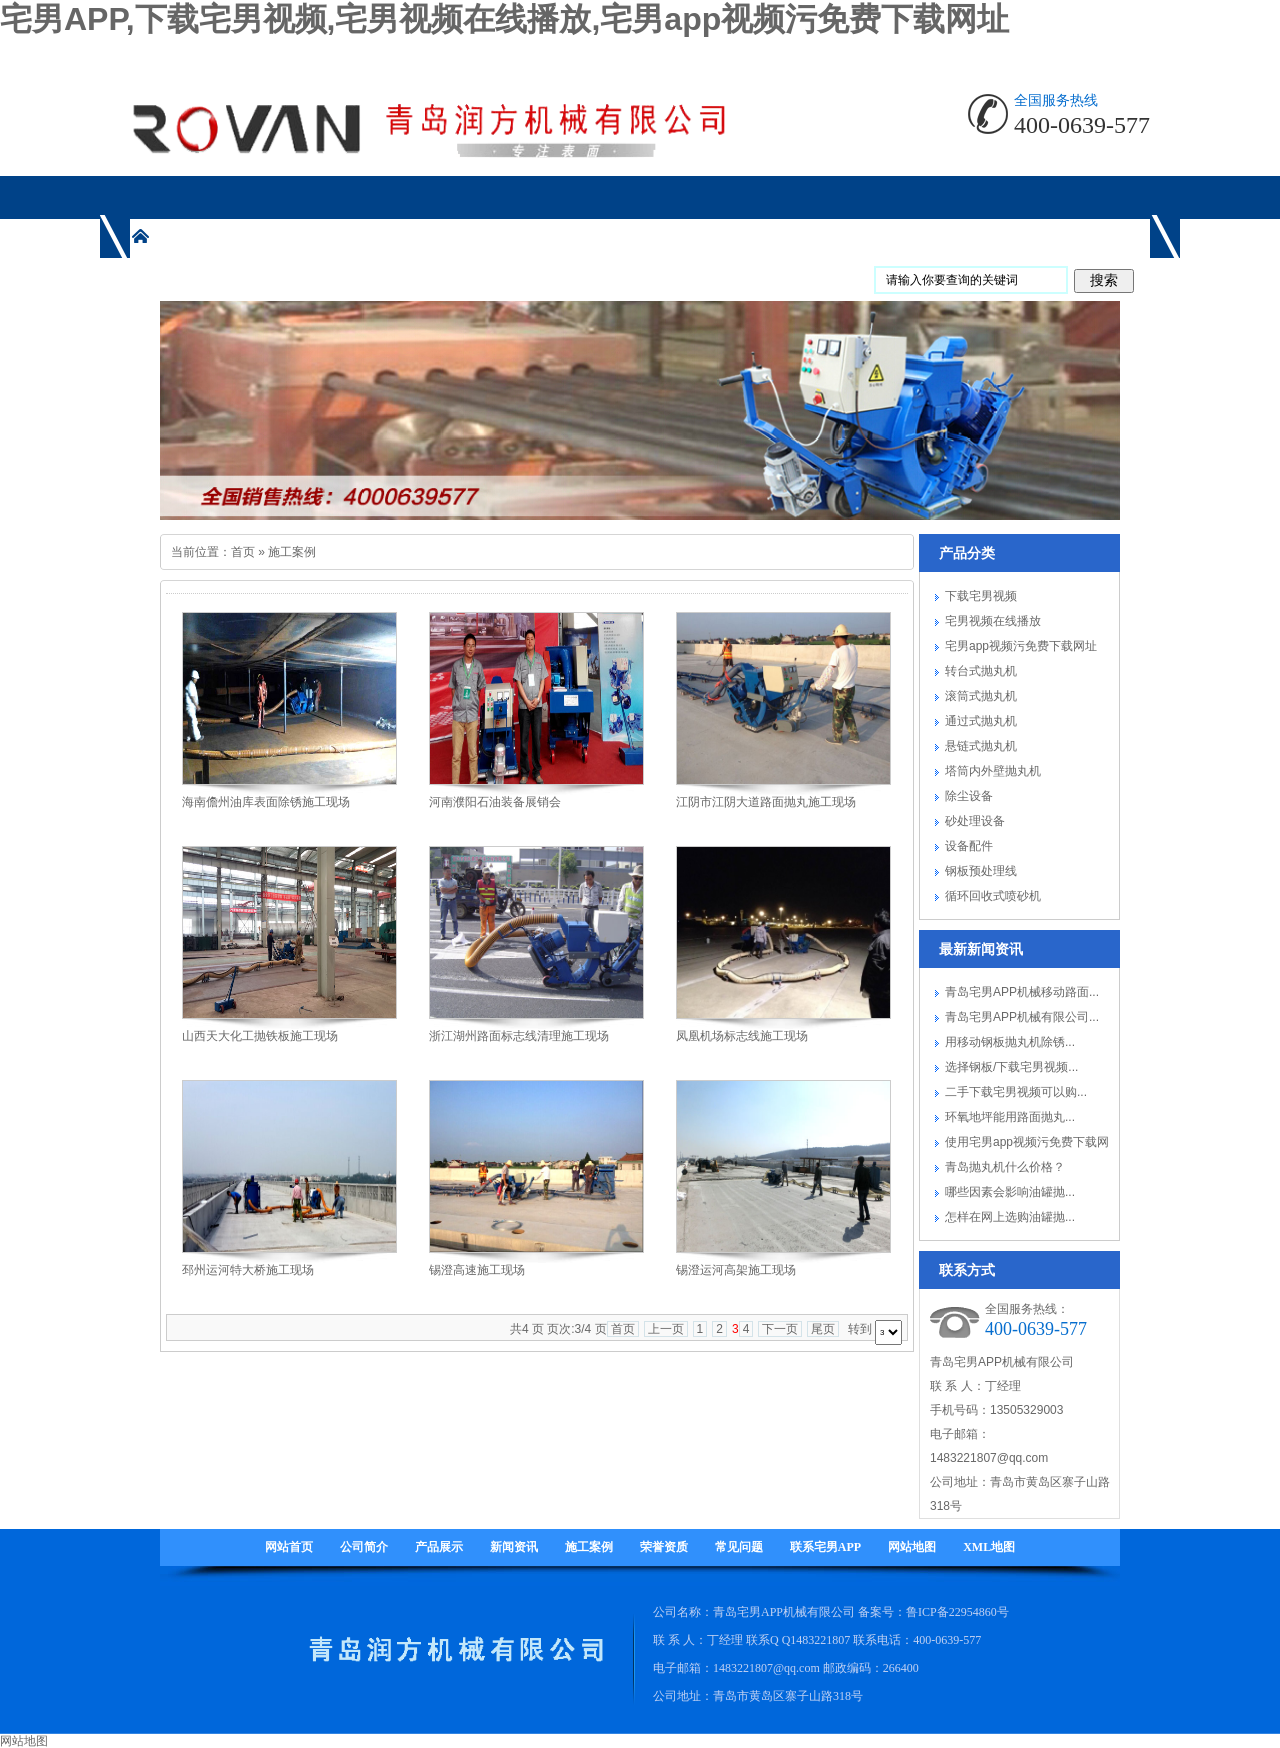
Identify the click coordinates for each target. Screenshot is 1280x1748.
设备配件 (969, 846)
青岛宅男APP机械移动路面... (1022, 992)
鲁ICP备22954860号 (957, 1612)
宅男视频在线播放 (993, 621)
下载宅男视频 (981, 596)
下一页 (780, 1329)
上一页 (666, 1329)
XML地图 (989, 1547)
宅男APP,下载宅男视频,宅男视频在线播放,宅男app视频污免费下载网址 (504, 19)
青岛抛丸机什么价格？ (1005, 1167)
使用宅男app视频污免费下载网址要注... (1027, 1145)
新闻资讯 (514, 1547)
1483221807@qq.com (989, 1458)
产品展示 (439, 1547)
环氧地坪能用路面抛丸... (1010, 1117)
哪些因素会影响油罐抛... (1010, 1192)
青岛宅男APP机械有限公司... (1022, 1017)
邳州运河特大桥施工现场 (248, 1270)
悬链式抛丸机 (981, 746)
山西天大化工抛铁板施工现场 (260, 1036)
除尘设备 (969, 796)
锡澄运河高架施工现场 (736, 1270)
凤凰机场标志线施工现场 (742, 1036)
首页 (243, 552)
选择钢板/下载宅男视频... (1011, 1067)
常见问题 (739, 1547)
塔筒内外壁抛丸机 (993, 771)
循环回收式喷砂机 (993, 896)
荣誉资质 (664, 1547)
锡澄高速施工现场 (477, 1270)
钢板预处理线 (981, 871)
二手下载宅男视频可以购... (1016, 1092)
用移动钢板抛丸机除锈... (1010, 1042)
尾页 (823, 1329)
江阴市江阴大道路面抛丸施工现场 (766, 802)
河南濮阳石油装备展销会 (495, 802)
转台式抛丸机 (981, 671)
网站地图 (912, 1547)
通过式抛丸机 (981, 721)
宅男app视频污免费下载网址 (1021, 646)
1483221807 (820, 1640)
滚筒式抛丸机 (981, 696)
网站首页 (289, 1547)
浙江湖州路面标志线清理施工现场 (519, 1036)
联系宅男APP (825, 1547)
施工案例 (292, 552)
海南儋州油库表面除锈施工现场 (266, 802)
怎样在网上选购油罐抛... (1010, 1217)
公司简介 (364, 1547)
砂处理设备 (975, 821)
